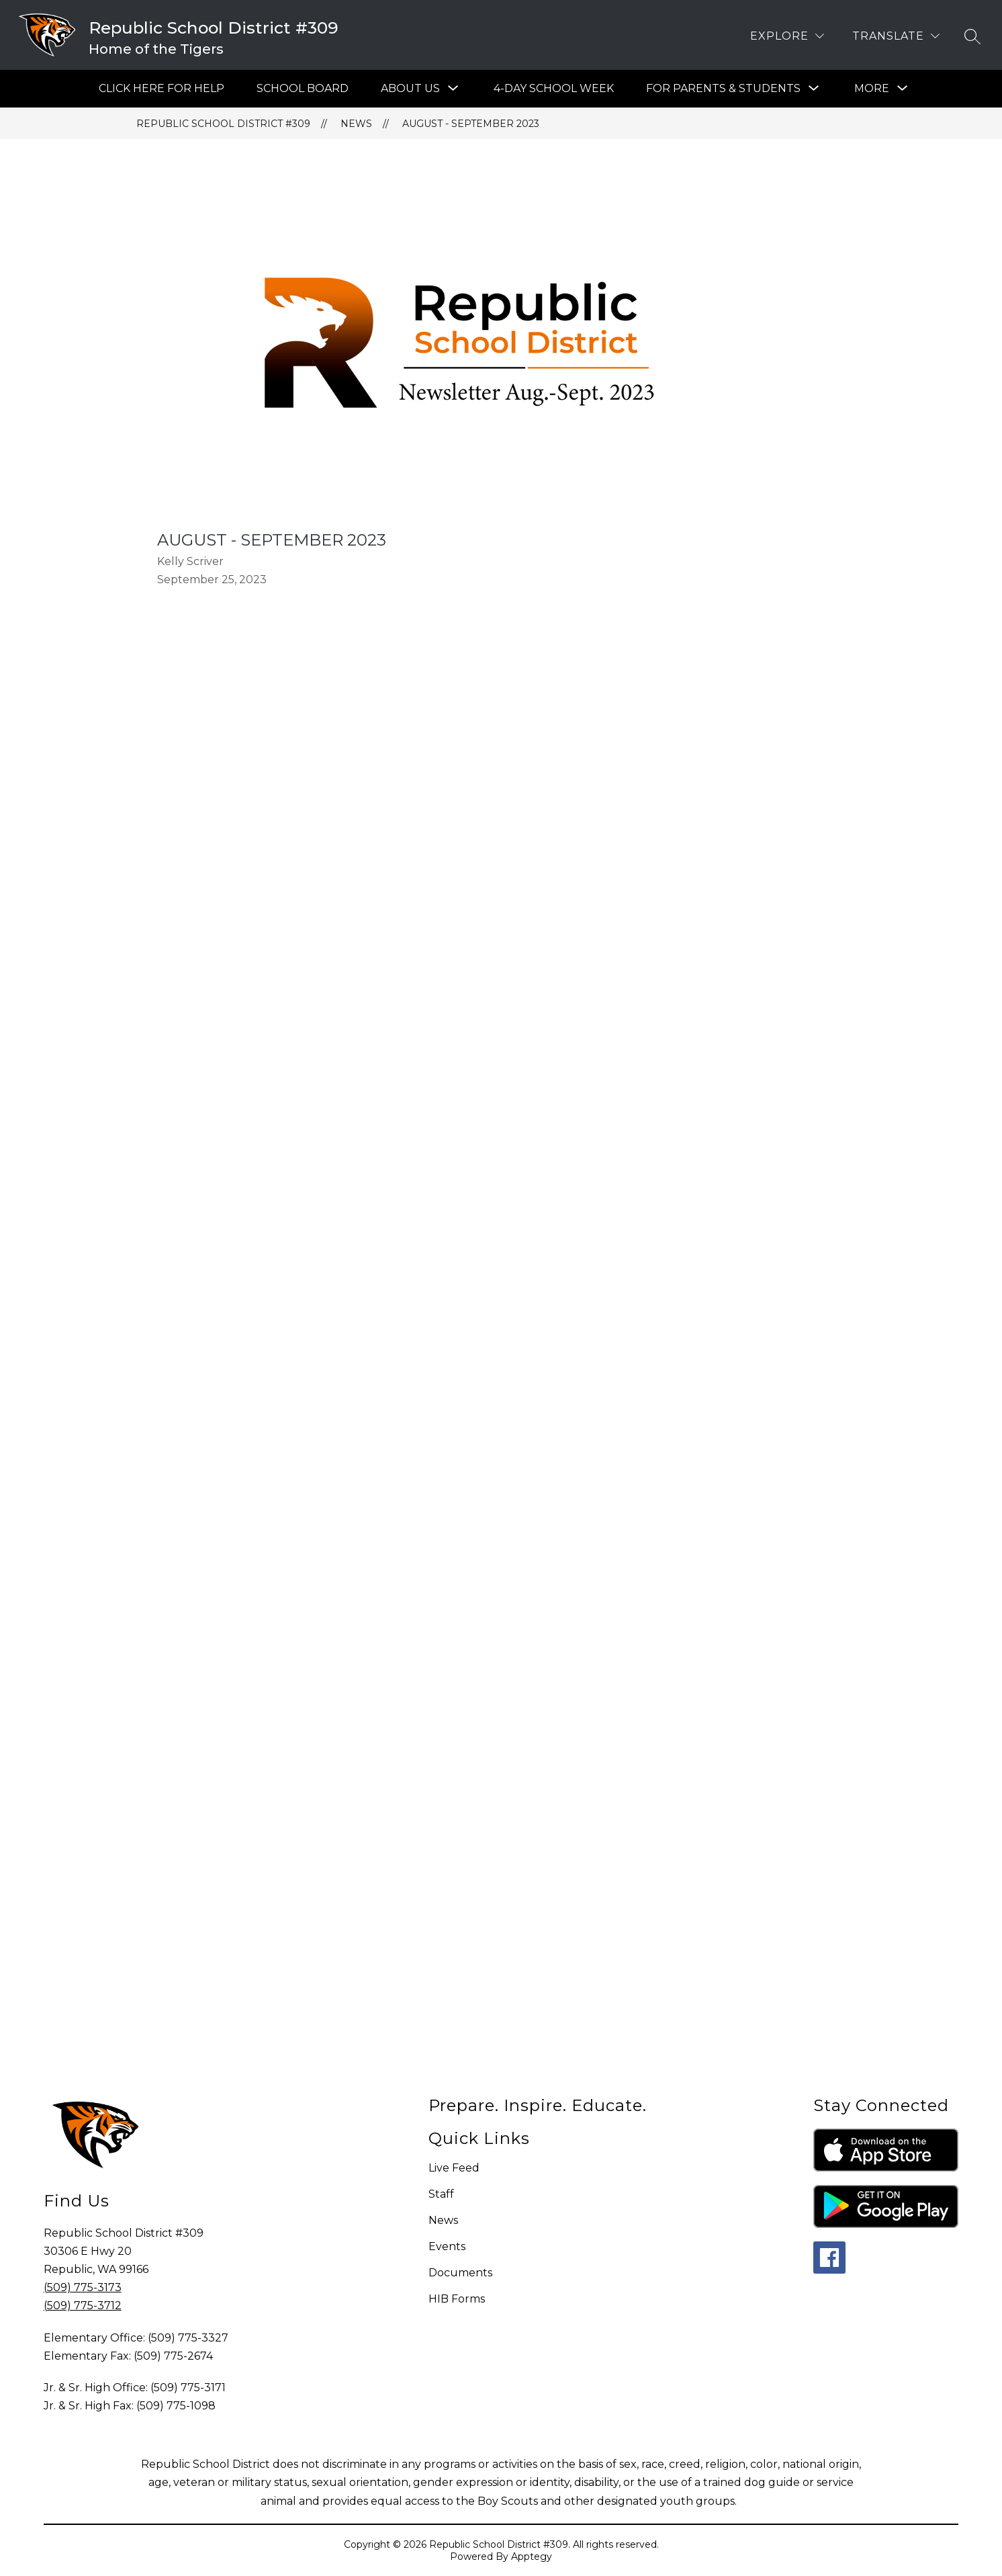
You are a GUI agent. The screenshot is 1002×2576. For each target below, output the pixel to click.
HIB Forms (456, 2298)
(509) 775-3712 (83, 2305)
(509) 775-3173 (83, 2287)
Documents (460, 2272)
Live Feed (454, 2167)
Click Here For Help (161, 88)
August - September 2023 (470, 124)
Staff (441, 2194)
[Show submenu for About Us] (410, 89)
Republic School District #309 (223, 124)
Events (446, 2246)
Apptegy (531, 2556)
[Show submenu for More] (871, 89)
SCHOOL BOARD (303, 88)
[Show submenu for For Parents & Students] (723, 89)
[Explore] (787, 36)
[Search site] (972, 36)
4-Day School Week (554, 88)
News (356, 124)
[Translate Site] (896, 36)
